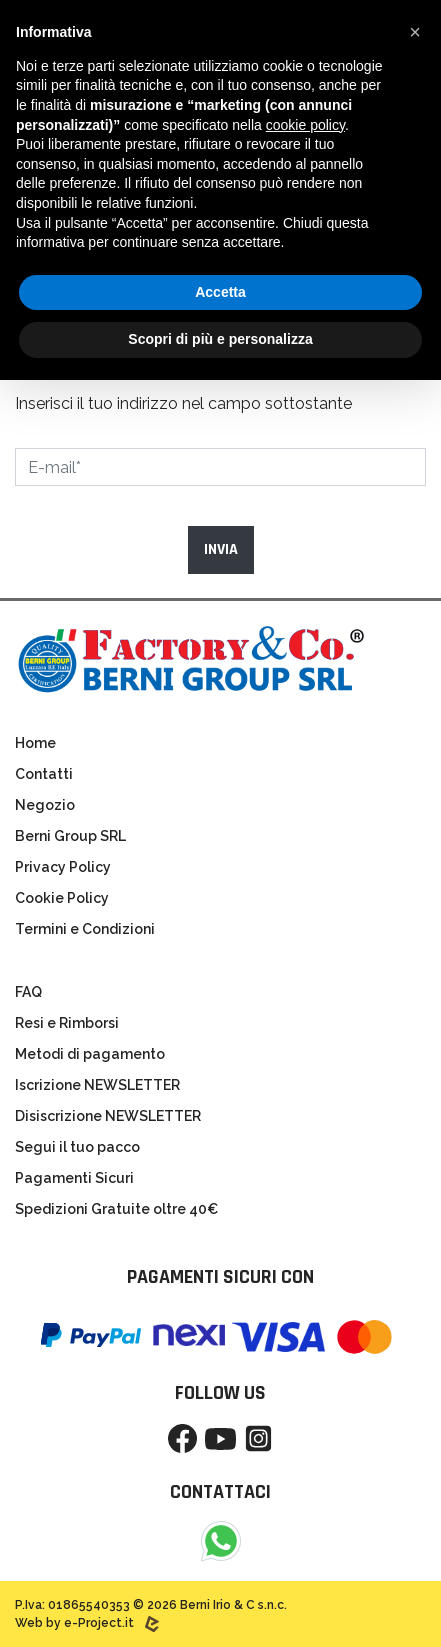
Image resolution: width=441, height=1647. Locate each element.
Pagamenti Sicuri (74, 1178)
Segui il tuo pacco (77, 1147)
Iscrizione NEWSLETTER (97, 1085)
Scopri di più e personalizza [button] (220, 339)
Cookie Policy (62, 898)
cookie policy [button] (305, 125)
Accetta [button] (220, 292)
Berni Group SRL (70, 836)
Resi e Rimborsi (67, 1023)
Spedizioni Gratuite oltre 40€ (116, 1209)
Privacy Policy (63, 867)
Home (35, 743)
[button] (415, 32)
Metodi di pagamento (90, 1054)
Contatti (44, 774)
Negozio (45, 805)
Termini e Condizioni (85, 929)
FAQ (28, 992)
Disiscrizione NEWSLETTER (108, 1116)
